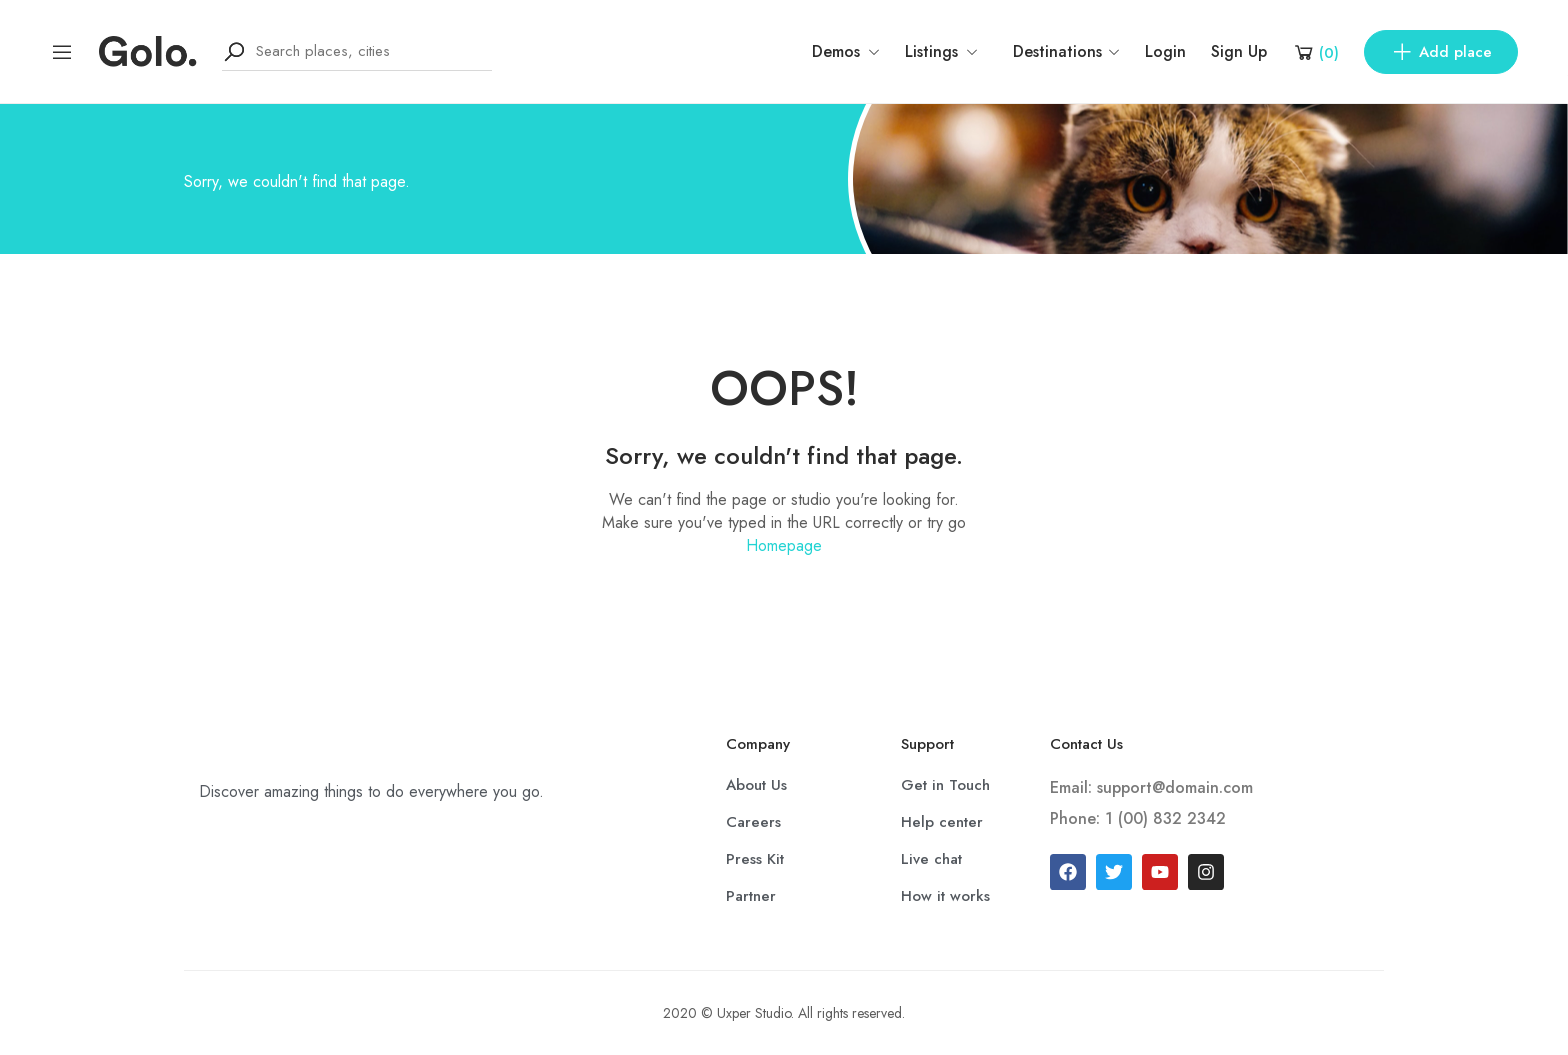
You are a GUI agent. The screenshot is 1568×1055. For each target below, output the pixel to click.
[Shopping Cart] (1315, 52)
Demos (846, 51)
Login (1165, 51)
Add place (1441, 52)
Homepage (784, 545)
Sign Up (1239, 51)
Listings (941, 51)
